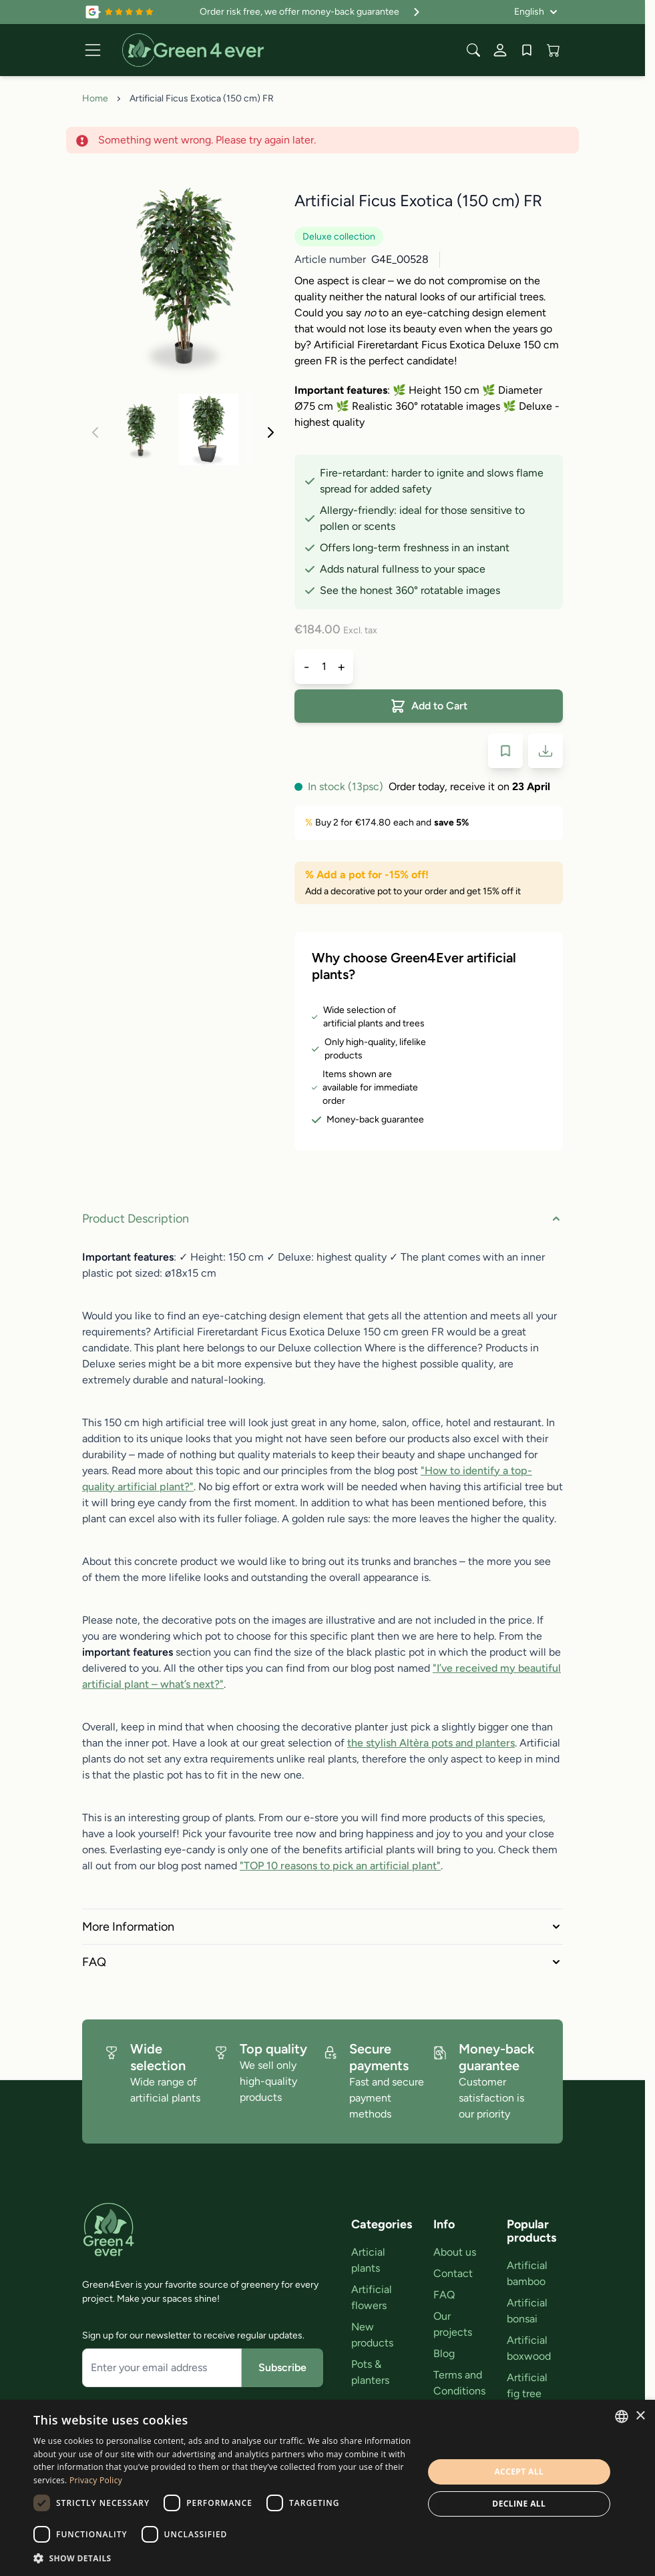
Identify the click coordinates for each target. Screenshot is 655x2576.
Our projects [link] (452, 2324)
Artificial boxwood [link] (529, 2348)
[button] (222, 2558)
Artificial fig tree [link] (527, 2385)
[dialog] (327, 2488)
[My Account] (500, 50)
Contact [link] (453, 2273)
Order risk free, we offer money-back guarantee (311, 12)
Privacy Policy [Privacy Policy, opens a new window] (95, 2480)
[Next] (270, 432)
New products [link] (372, 2334)
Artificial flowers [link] (371, 2297)
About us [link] (454, 2252)
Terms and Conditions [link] (459, 2382)
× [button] (640, 2416)
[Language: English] (536, 12)
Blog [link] (444, 2353)
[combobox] (621, 2416)
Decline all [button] (518, 2503)
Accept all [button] (518, 2471)
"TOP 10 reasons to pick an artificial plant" (340, 1865)
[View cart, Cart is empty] (553, 50)
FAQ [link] (444, 2294)
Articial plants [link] (368, 2260)
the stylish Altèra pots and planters (431, 1742)
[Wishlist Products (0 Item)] (526, 50)
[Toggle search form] (473, 50)
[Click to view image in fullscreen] (183, 275)
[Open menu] (92, 50)
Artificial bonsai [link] (527, 2310)
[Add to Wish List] (505, 750)
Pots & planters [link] (370, 2372)
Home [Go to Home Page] (95, 98)
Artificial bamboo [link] (527, 2273)
